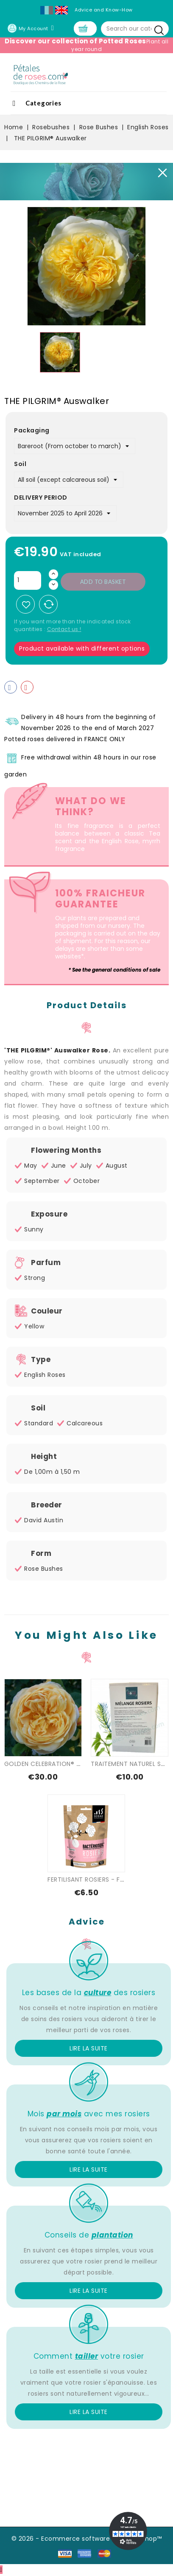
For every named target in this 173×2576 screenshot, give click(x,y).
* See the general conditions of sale (114, 970)
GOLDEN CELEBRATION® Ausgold (52, 1764)
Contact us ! (64, 630)
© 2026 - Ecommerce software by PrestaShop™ (86, 2539)
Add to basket (103, 582)
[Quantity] (27, 581)
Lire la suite (89, 2049)
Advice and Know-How (104, 9)
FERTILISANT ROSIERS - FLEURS (92, 1880)
